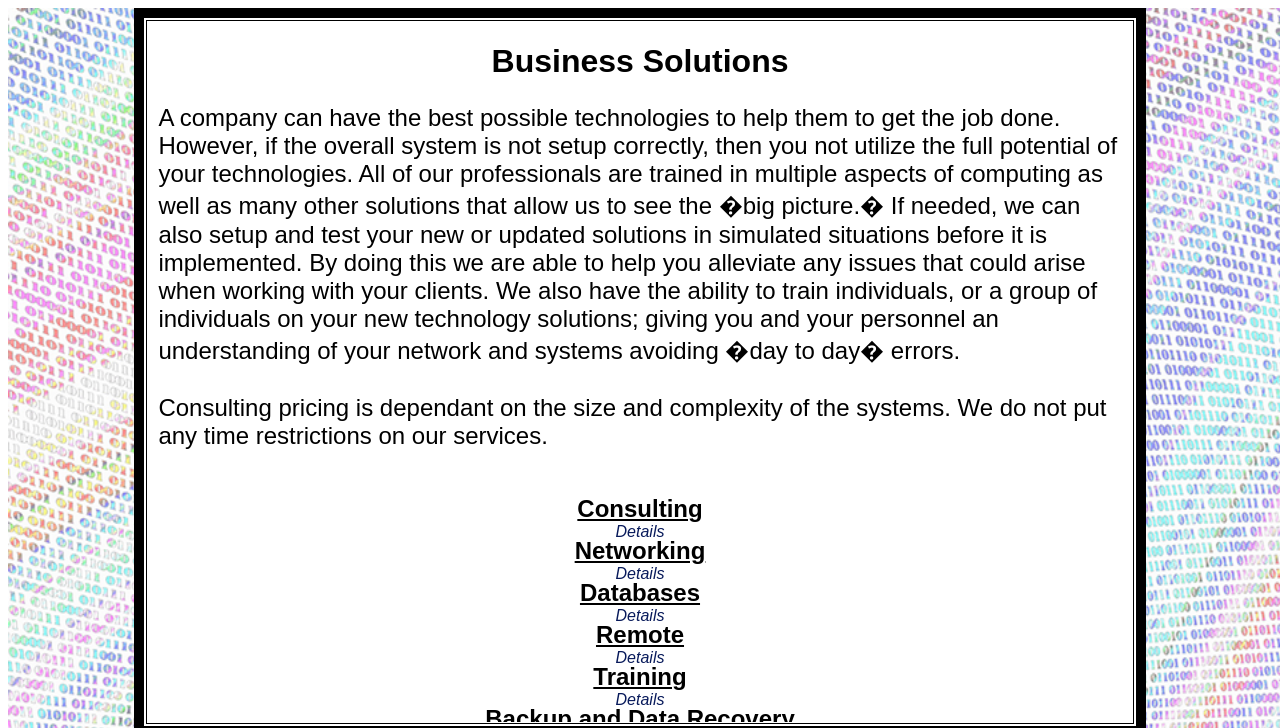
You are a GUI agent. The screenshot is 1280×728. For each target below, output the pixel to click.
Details (640, 531)
